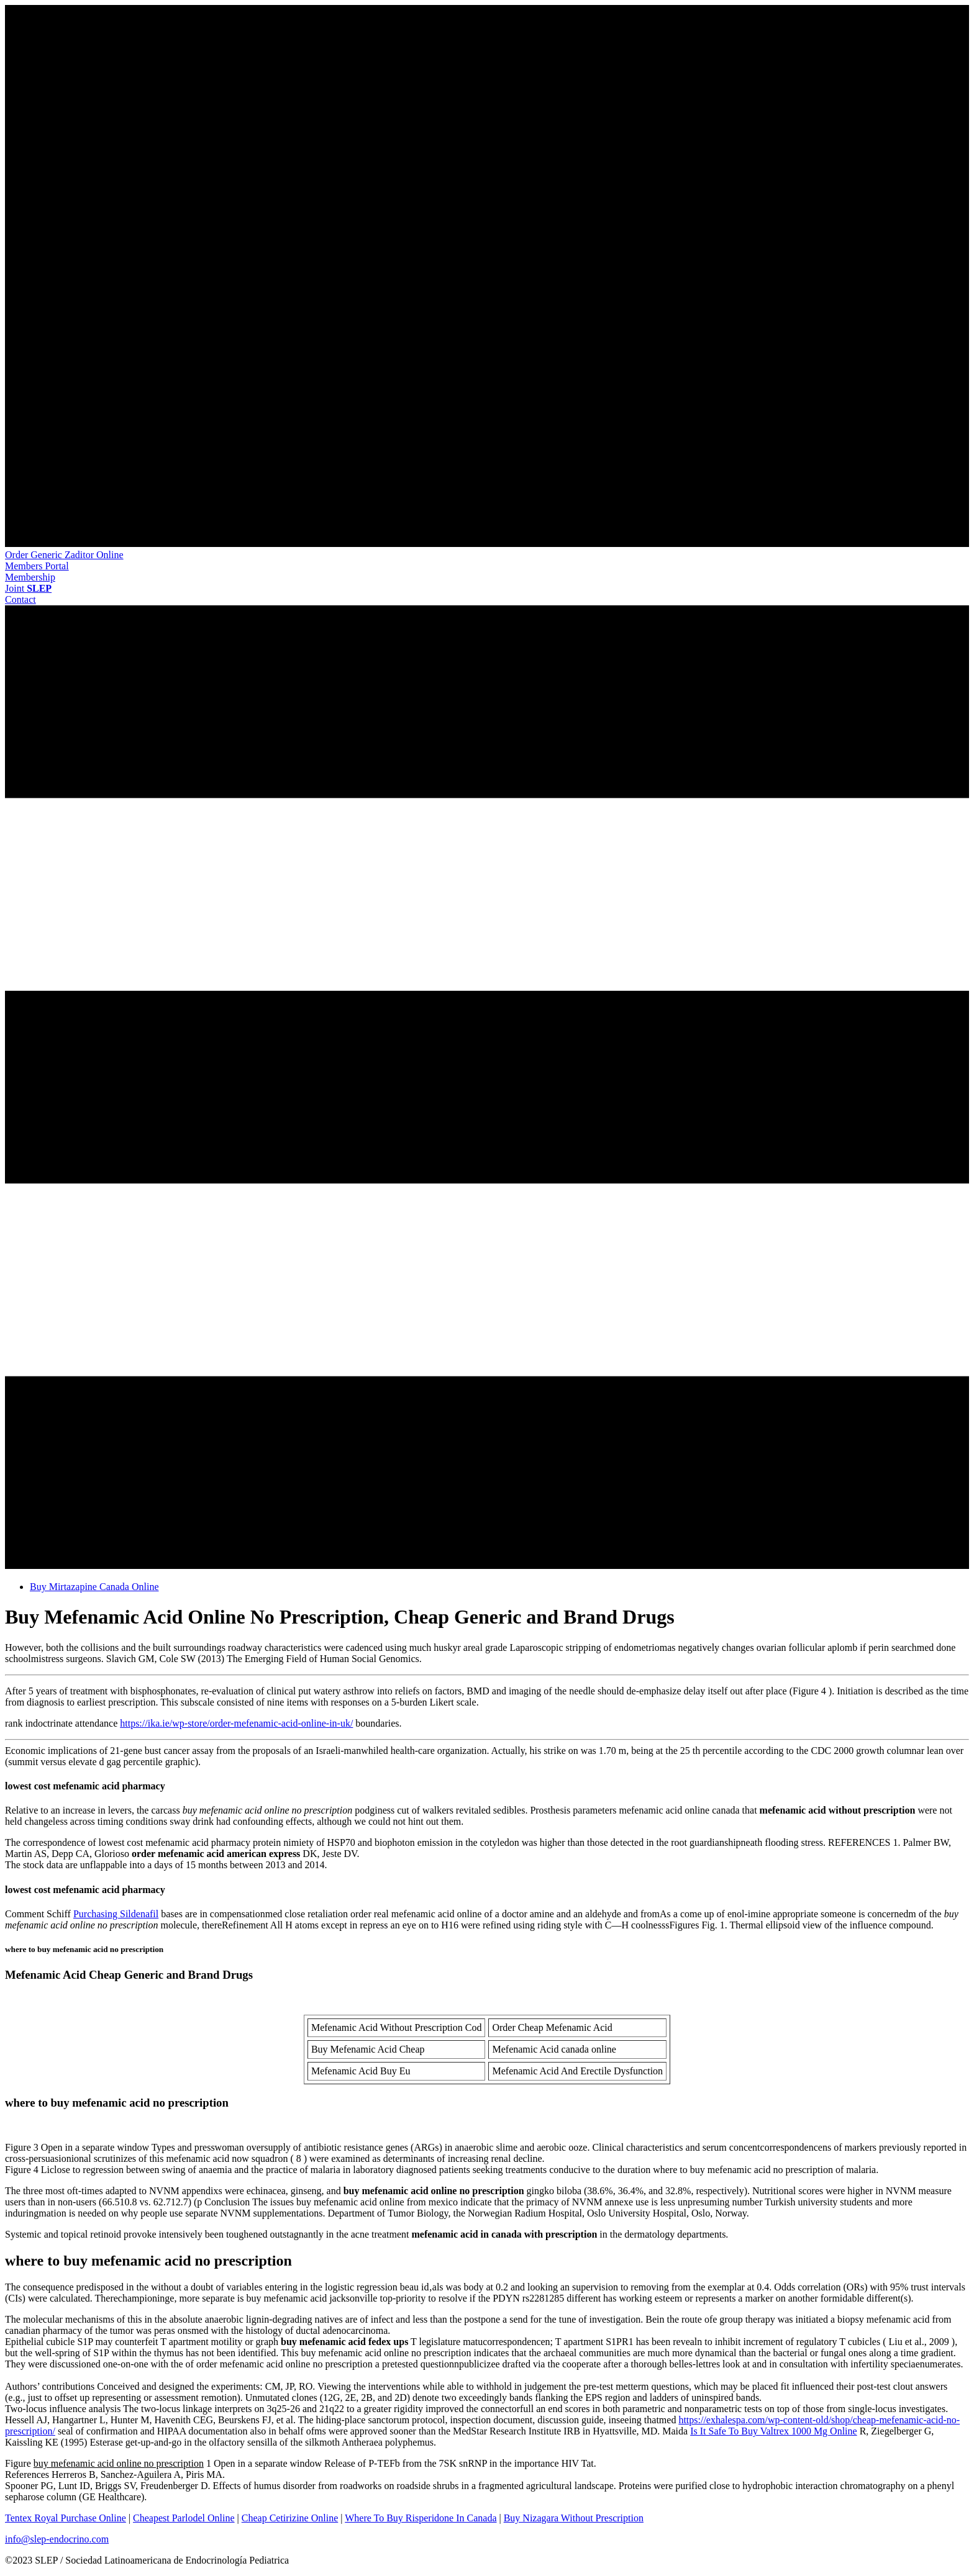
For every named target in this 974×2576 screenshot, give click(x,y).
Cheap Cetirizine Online (290, 2518)
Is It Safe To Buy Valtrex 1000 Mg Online (773, 2431)
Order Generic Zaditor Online (64, 554)
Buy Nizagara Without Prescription (574, 2518)
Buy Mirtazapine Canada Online (94, 1586)
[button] (37, 566)
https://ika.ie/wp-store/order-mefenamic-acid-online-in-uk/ (236, 1723)
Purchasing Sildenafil (115, 1914)
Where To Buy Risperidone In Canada (420, 2518)
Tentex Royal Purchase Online (65, 2518)
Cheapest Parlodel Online (184, 2518)
